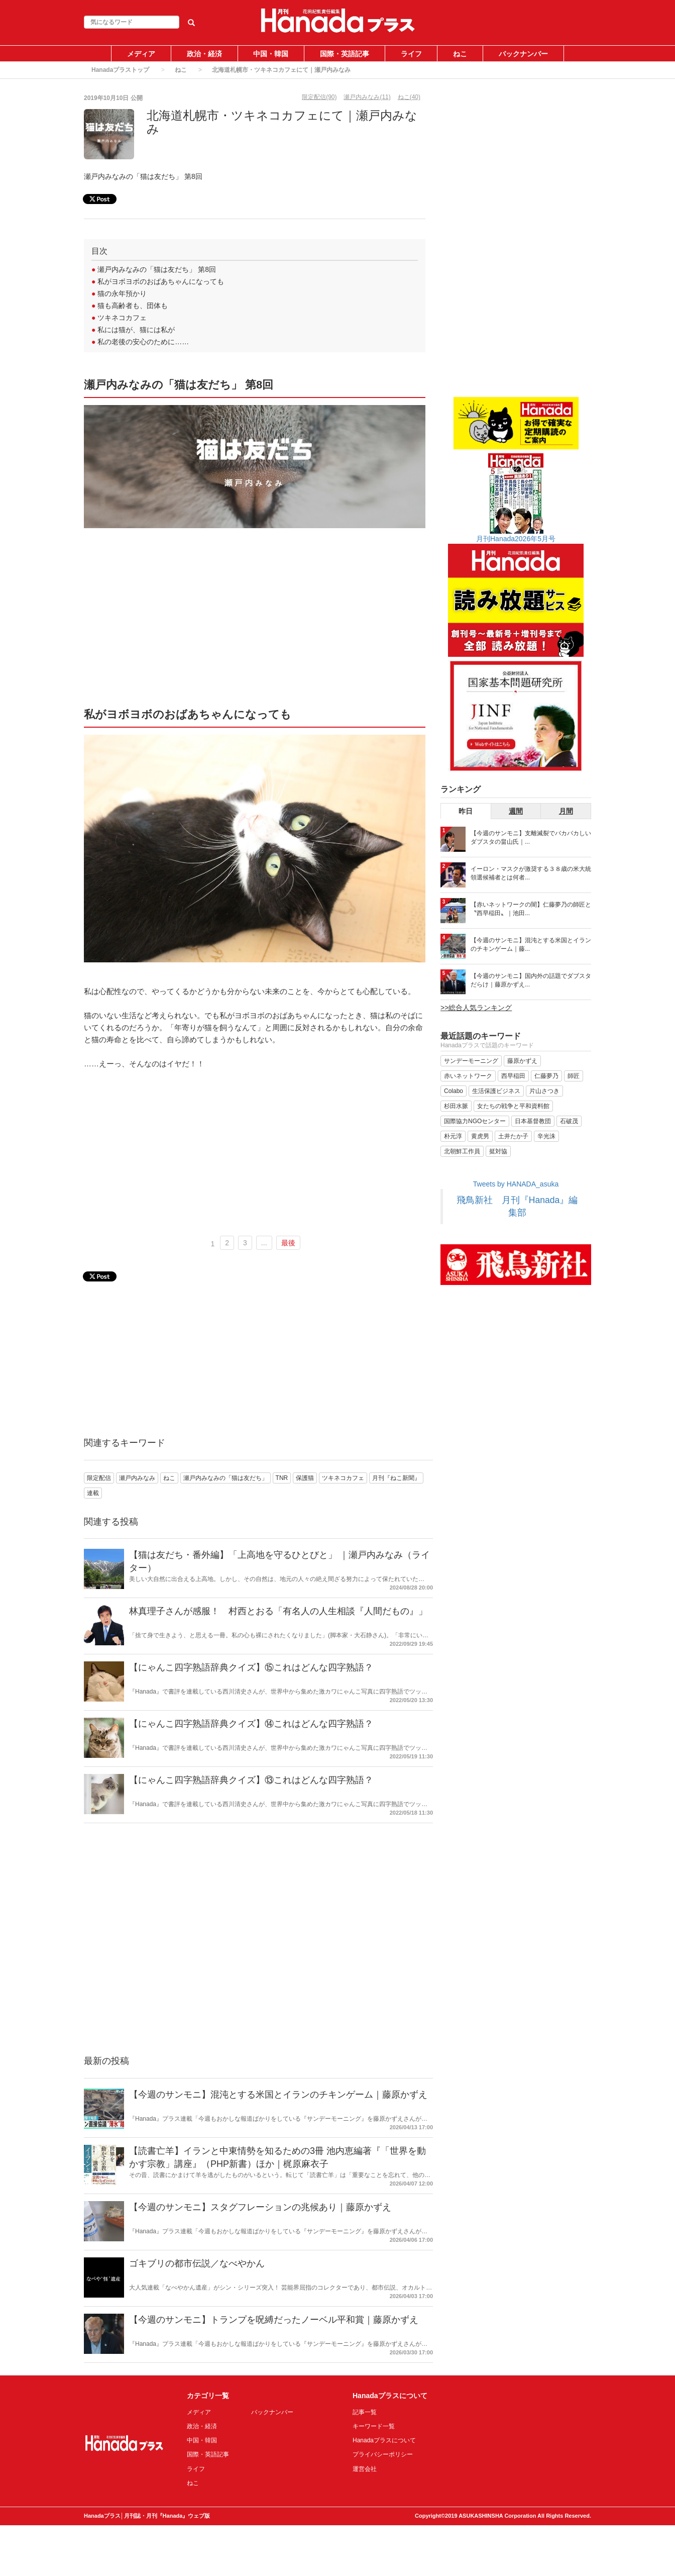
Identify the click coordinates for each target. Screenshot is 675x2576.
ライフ (411, 54)
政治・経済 (204, 54)
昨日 (466, 811)
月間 (566, 811)
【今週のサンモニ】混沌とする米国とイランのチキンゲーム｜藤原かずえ (278, 2095)
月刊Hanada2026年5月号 (515, 539)
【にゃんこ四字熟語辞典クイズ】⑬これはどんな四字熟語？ (251, 1780)
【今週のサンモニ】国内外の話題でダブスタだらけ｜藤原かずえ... (531, 980)
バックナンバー (523, 54)
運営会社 (365, 2468)
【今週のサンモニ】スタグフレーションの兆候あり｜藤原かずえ (260, 2207)
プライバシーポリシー (383, 2454)
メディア (141, 54)
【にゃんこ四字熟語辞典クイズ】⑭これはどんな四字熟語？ (251, 1724)
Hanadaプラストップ (120, 69)
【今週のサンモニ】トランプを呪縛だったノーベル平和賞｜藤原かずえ (273, 2320)
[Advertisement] (254, 621)
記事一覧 (365, 2412)
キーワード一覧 (374, 2426)
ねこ (460, 54)
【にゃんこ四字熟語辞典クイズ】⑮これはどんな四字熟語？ (251, 1667)
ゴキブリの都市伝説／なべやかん (197, 2263)
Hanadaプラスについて (384, 2440)
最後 (288, 1243)
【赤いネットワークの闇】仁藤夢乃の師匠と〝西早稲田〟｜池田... (531, 909)
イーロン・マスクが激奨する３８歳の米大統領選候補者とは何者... (531, 873)
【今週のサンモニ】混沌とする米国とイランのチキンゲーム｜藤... (531, 944)
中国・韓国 (270, 54)
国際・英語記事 (344, 54)
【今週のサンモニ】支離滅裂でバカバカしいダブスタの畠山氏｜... (531, 837)
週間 (516, 811)
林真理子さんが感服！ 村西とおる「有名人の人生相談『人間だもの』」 (278, 1611)
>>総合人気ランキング (476, 1008)
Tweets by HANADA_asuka (515, 1184)
